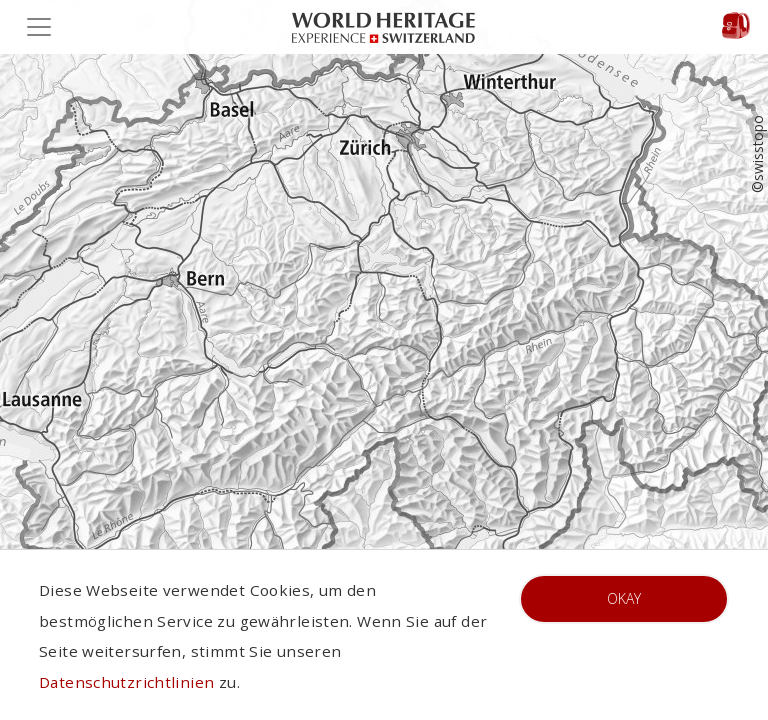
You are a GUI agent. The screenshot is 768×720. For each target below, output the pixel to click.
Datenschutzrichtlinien (126, 682)
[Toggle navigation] (45, 27)
